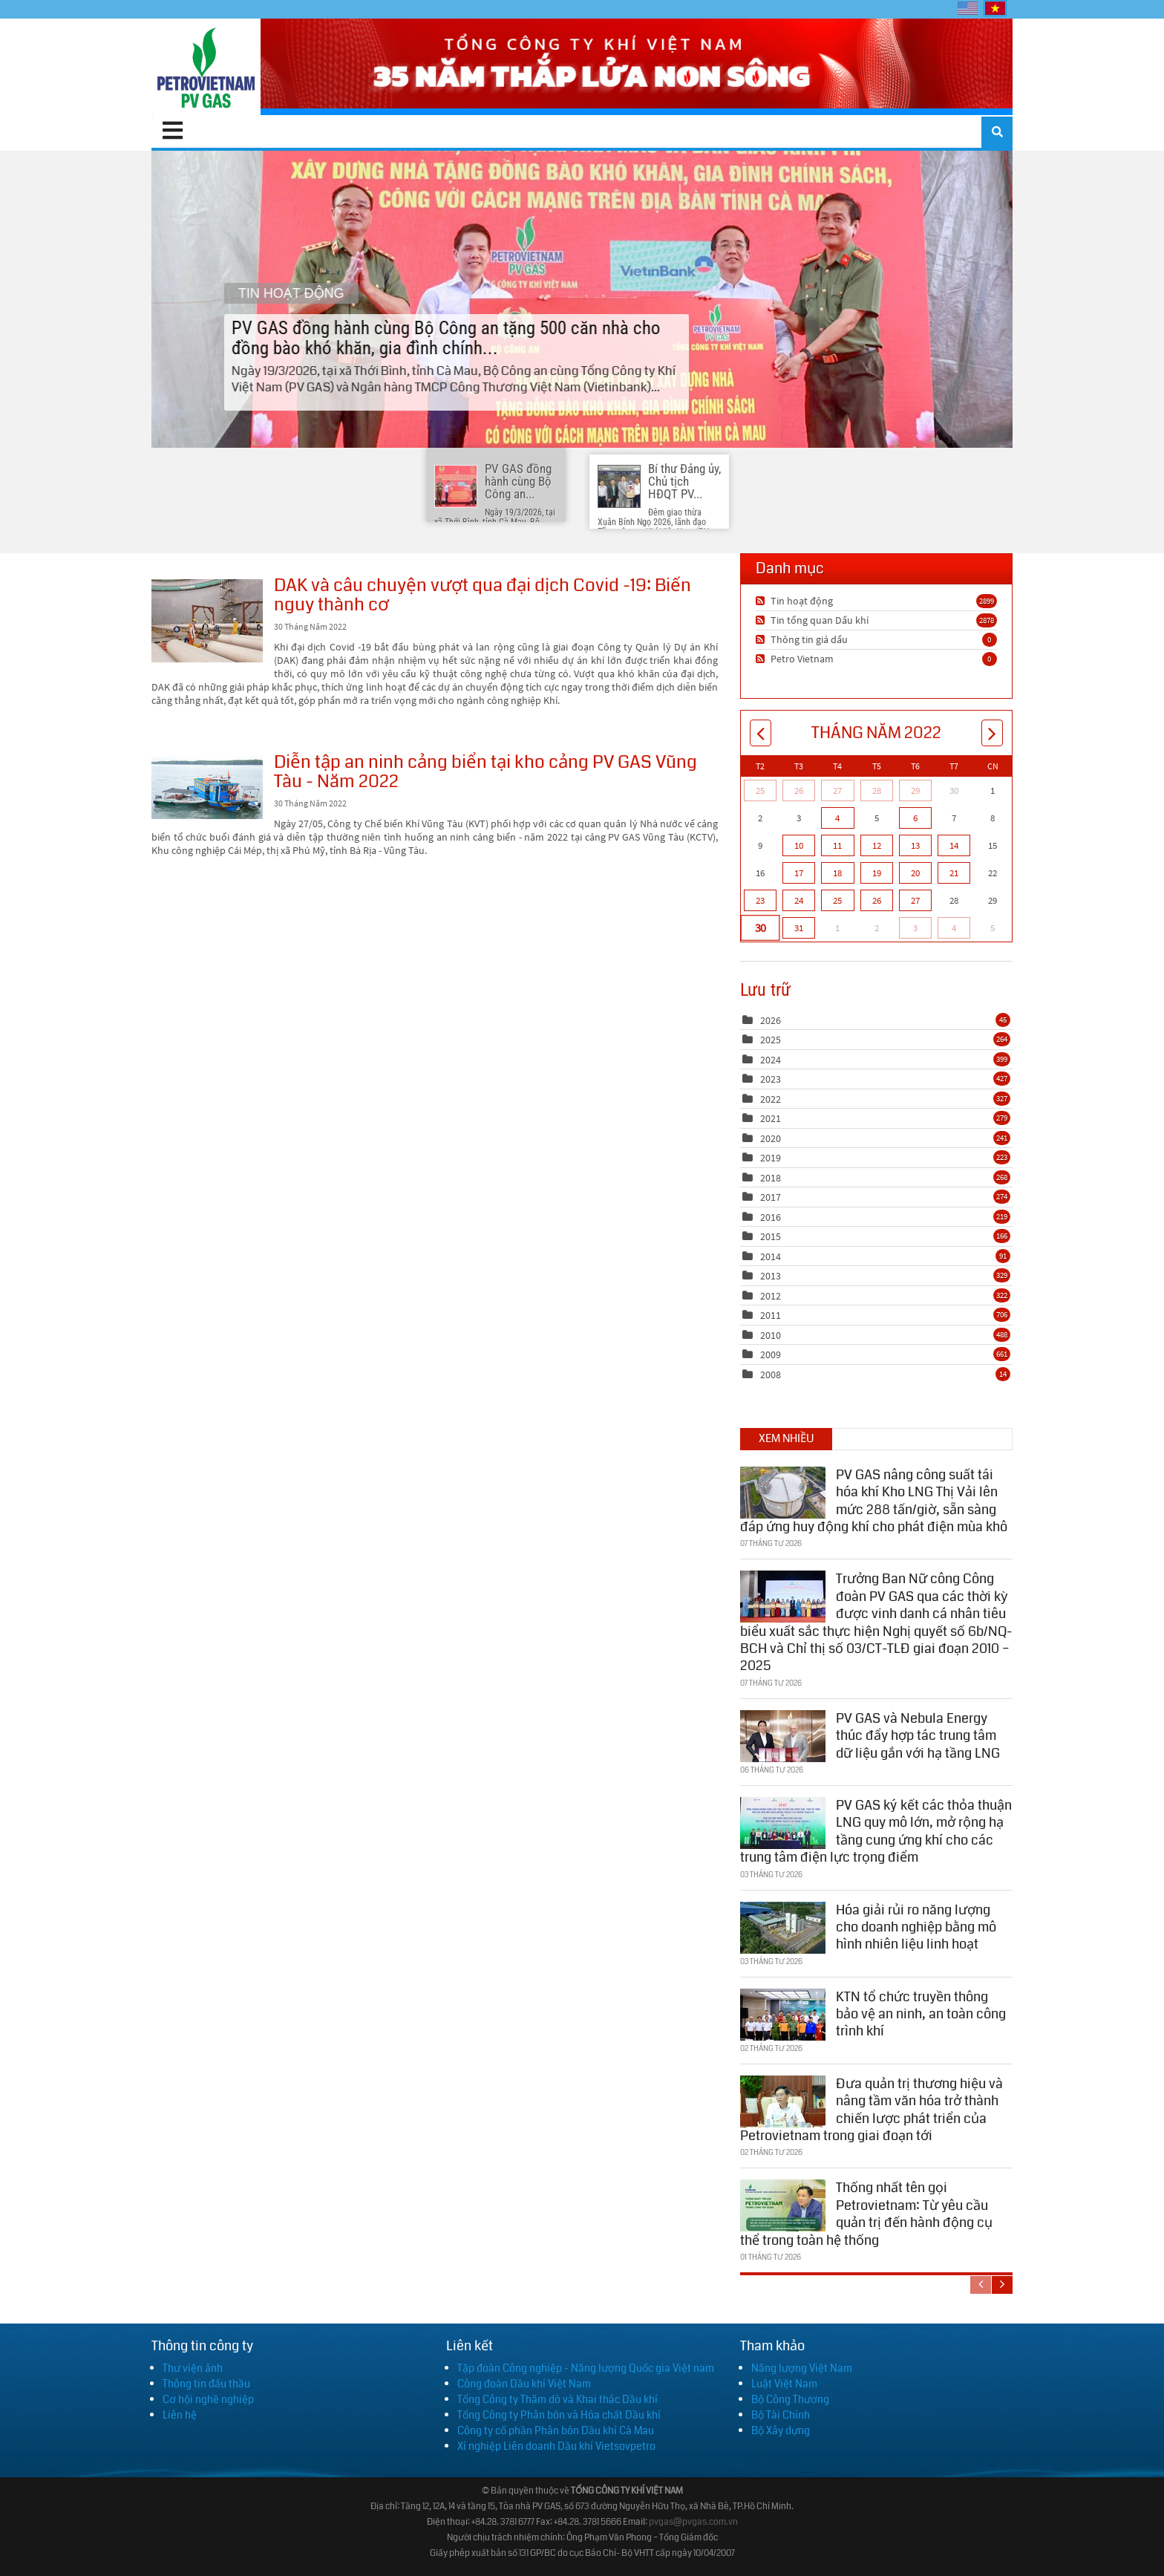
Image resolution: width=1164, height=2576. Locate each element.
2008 (770, 1374)
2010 (770, 1335)
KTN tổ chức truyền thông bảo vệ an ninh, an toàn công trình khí (921, 2011)
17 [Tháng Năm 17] (798, 873)
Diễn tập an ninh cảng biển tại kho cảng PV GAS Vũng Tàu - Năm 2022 (207, 787)
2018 (770, 1177)
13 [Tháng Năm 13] (915, 845)
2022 (770, 1099)
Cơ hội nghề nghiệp (208, 2399)
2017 (770, 1197)
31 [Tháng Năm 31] (798, 928)
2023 (770, 1079)
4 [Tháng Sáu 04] (954, 928)
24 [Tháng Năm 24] (798, 900)
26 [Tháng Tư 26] (798, 790)
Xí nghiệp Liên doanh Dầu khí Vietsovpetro (556, 2446)
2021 (770, 1118)
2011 (770, 1315)
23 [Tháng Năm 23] (760, 900)
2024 (770, 1059)
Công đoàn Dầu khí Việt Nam (524, 2383)
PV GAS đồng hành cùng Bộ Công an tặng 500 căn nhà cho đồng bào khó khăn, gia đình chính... (582, 298)
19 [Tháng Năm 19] (876, 873)
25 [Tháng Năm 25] (837, 900)
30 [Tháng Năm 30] (760, 927)
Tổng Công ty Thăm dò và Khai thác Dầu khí (557, 2399)
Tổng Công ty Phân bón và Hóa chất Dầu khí (559, 2414)
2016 (770, 1217)
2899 (986, 601)
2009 (770, 1354)
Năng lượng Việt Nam (801, 2368)
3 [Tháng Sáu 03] (915, 928)
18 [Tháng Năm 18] (837, 873)
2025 (770, 1039)
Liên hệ (180, 2414)
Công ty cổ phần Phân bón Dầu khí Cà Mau (555, 2430)
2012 (770, 1295)
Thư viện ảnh (193, 2368)
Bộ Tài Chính (780, 2414)
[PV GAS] (206, 67)
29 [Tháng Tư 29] (915, 790)
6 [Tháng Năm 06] (915, 818)
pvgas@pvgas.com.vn (693, 2522)
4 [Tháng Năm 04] (837, 818)
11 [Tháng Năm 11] (837, 845)
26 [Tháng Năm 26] (876, 900)
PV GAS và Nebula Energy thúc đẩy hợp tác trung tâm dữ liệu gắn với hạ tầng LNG (918, 1733)
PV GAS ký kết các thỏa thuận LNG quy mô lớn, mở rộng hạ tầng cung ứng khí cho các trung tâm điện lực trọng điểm (876, 1828)
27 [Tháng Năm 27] (915, 900)
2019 (770, 1157)
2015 (770, 1236)
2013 (770, 1275)
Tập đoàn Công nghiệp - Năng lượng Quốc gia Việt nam (585, 2368)
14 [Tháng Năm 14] (953, 845)
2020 (770, 1138)
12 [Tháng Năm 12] (876, 845)
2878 (986, 620)
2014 (770, 1256)
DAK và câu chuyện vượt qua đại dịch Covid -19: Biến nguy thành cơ (207, 620)
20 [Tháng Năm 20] (915, 873)
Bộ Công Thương (790, 2399)
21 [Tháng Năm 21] (953, 873)
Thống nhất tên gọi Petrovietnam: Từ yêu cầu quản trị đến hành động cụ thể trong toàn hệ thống (866, 2210)
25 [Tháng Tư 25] (760, 790)
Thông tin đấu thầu (206, 2383)
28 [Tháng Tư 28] (876, 790)
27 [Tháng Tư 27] (837, 790)
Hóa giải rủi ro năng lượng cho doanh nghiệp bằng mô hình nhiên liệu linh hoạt (916, 1924)
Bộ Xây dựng (780, 2430)
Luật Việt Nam (784, 2383)
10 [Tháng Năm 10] (798, 845)
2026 (770, 1020)
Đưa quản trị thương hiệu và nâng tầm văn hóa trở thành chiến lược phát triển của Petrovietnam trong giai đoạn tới (871, 2106)
